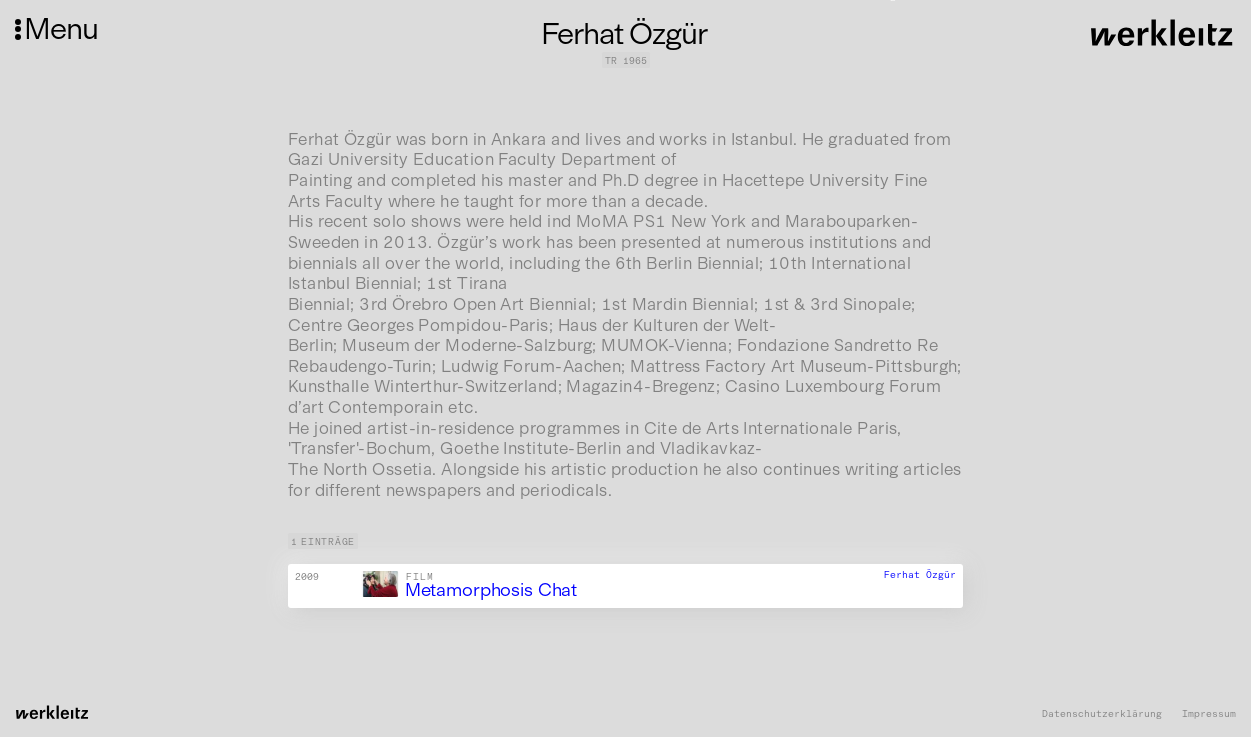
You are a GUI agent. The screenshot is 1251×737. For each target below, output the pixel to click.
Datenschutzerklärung (1102, 713)
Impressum (1209, 713)
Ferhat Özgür (920, 575)
